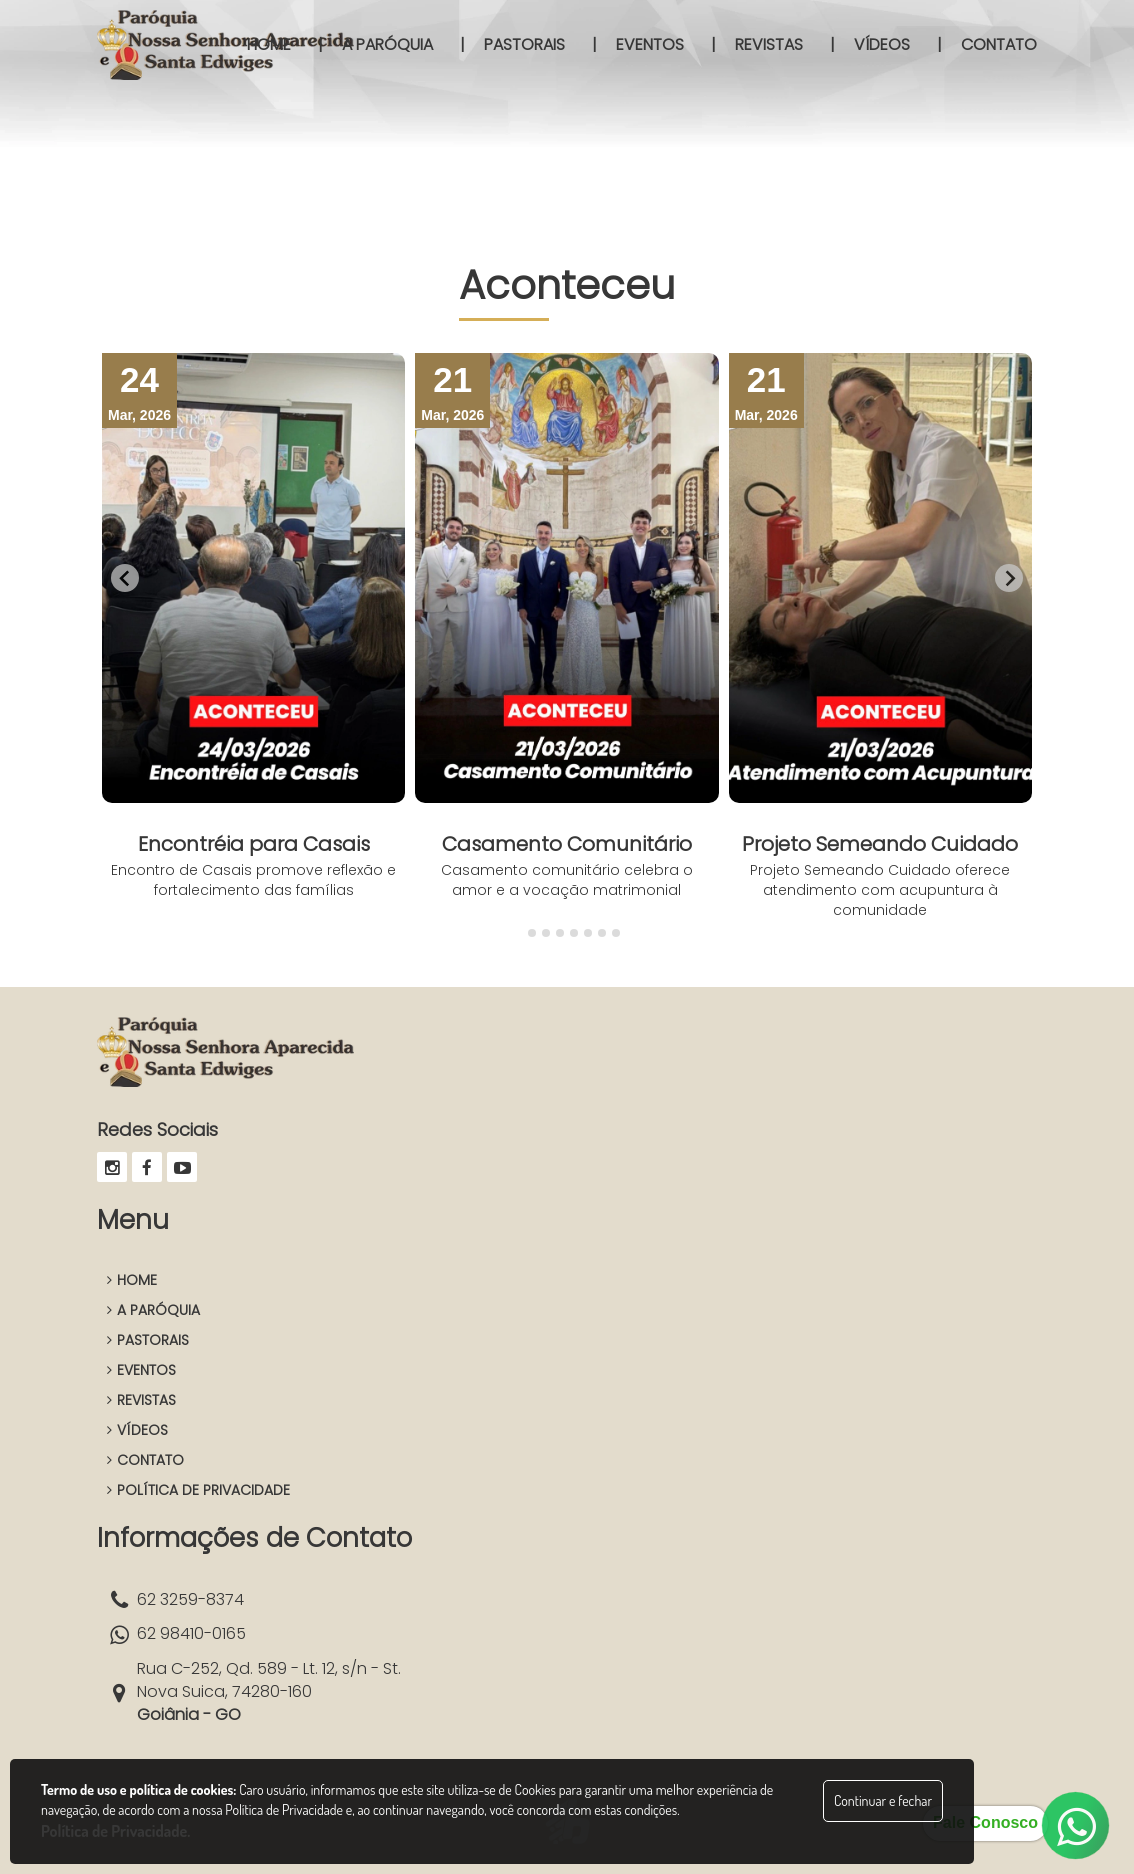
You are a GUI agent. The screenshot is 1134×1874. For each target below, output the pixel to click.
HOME (132, 1280)
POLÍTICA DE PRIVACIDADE (198, 1490)
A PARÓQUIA (153, 1310)
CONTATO (145, 1460)
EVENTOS (141, 1370)
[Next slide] (1009, 578)
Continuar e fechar (883, 1800)
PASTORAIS (148, 1340)
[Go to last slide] (125, 578)
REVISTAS (141, 1400)
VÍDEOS (137, 1430)
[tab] (517, 932)
